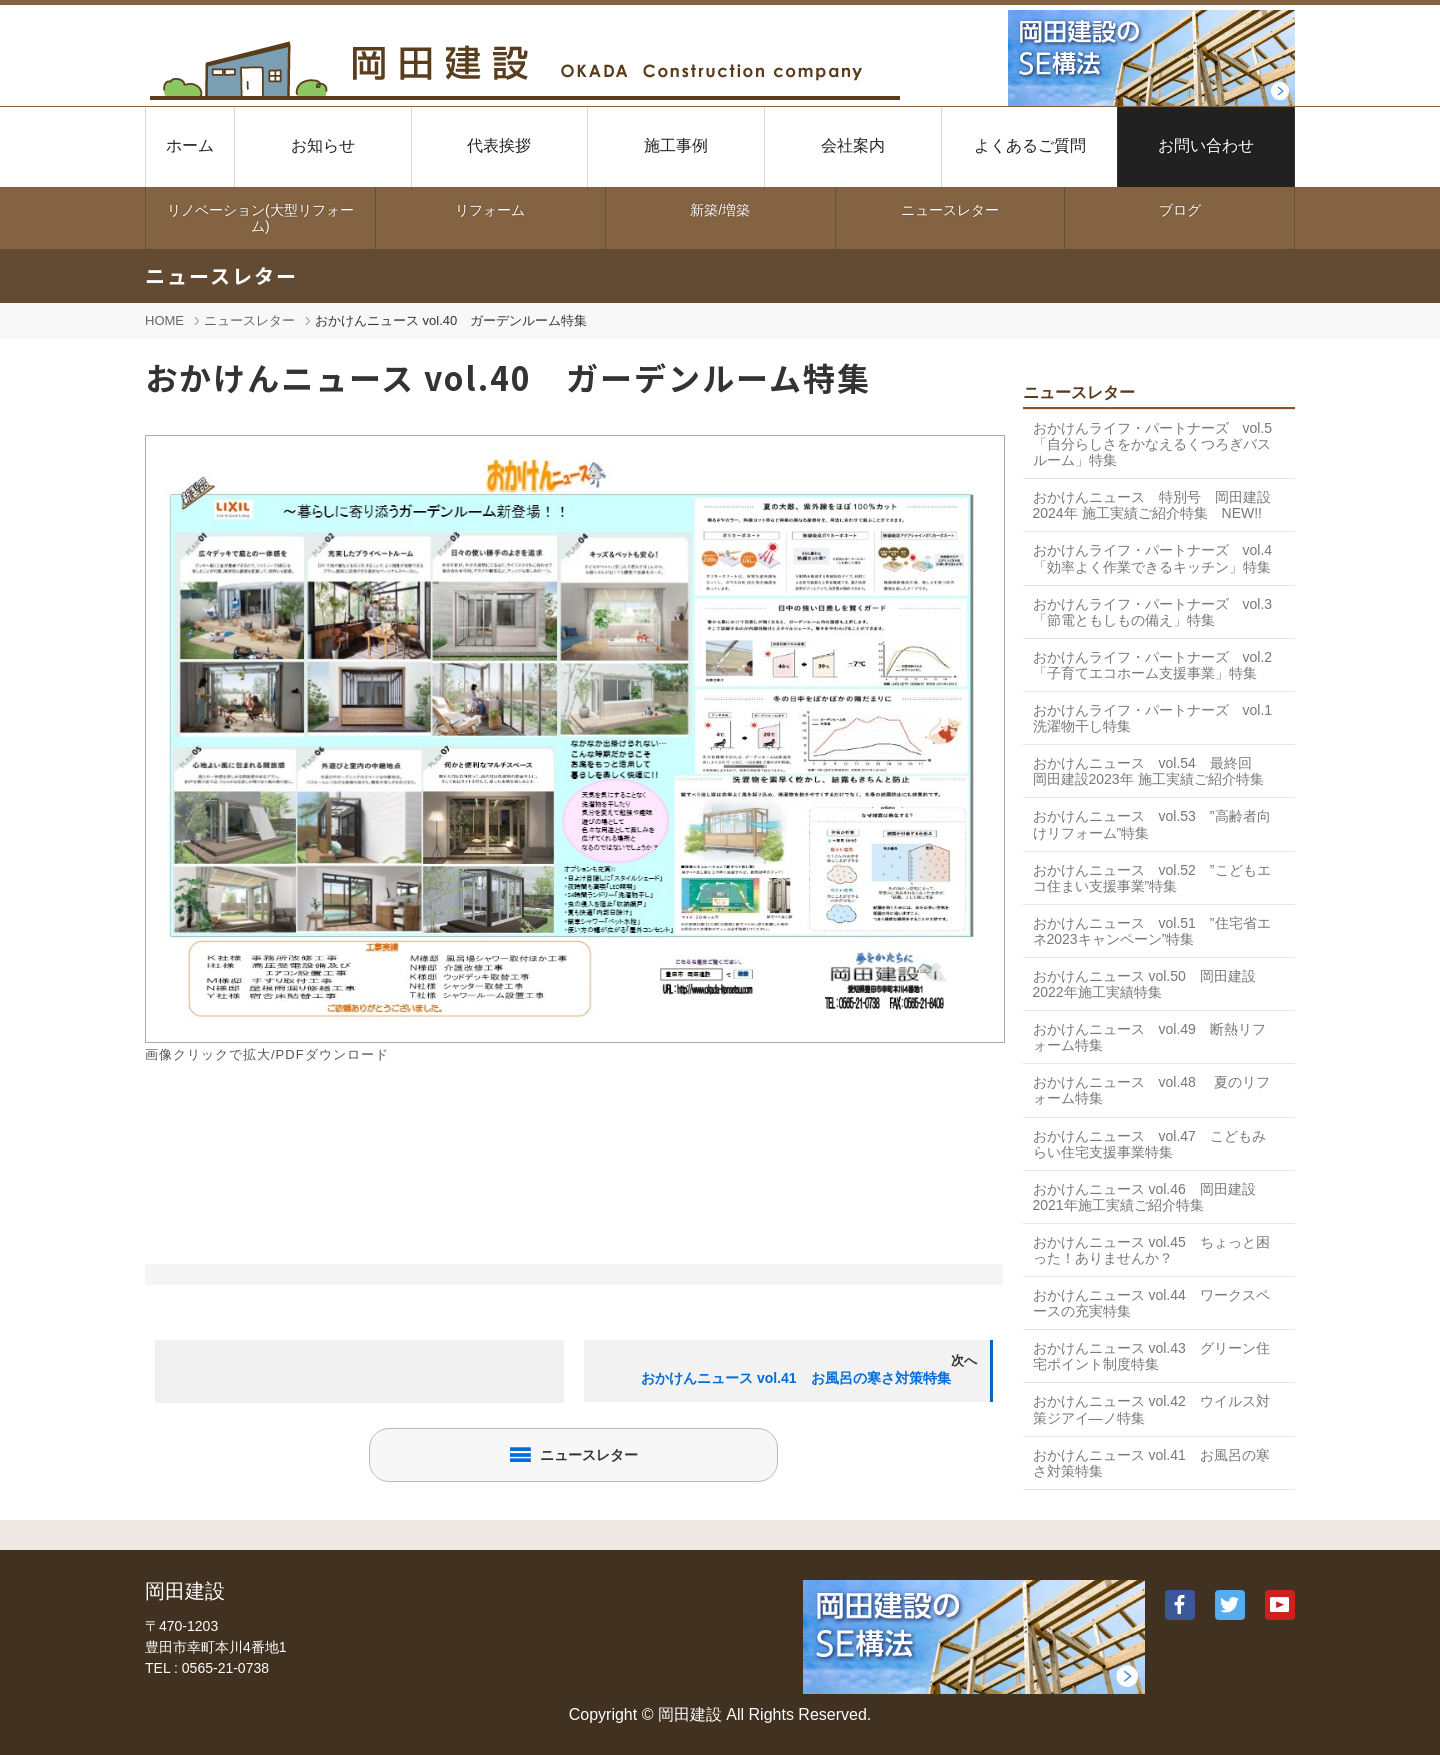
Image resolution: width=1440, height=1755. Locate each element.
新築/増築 (720, 210)
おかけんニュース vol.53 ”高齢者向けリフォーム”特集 (1152, 824)
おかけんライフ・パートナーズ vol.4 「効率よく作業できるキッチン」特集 (1153, 558)
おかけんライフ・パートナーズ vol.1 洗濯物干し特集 (1160, 718)
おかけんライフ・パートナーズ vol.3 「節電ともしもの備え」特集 (1153, 612)
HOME (164, 320)
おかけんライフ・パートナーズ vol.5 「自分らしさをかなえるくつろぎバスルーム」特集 (1160, 444)
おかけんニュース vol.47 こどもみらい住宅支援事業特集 (1149, 1144)
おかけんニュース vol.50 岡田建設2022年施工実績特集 (1144, 984)
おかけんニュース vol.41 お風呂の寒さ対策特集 (1151, 1463)
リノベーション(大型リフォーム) (260, 218)
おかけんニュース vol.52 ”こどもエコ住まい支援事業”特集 (1152, 878)
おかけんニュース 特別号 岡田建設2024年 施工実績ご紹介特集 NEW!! (1152, 505)
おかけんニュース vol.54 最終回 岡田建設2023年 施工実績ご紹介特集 (1149, 771)
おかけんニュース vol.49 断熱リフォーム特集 (1149, 1037)
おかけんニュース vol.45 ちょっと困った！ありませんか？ (1151, 1250)
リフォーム (490, 210)
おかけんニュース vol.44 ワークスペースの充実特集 (1151, 1303)
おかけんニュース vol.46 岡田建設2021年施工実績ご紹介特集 (1144, 1197)
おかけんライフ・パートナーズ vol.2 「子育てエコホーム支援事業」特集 (1153, 665)
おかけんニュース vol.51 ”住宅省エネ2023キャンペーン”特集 (1152, 931)
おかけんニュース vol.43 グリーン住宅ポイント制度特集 (1151, 1356)
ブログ (1180, 210)
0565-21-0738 (225, 1668)
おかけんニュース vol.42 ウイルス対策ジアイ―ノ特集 (1151, 1409)
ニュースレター (950, 210)
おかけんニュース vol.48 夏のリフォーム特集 (1151, 1090)
